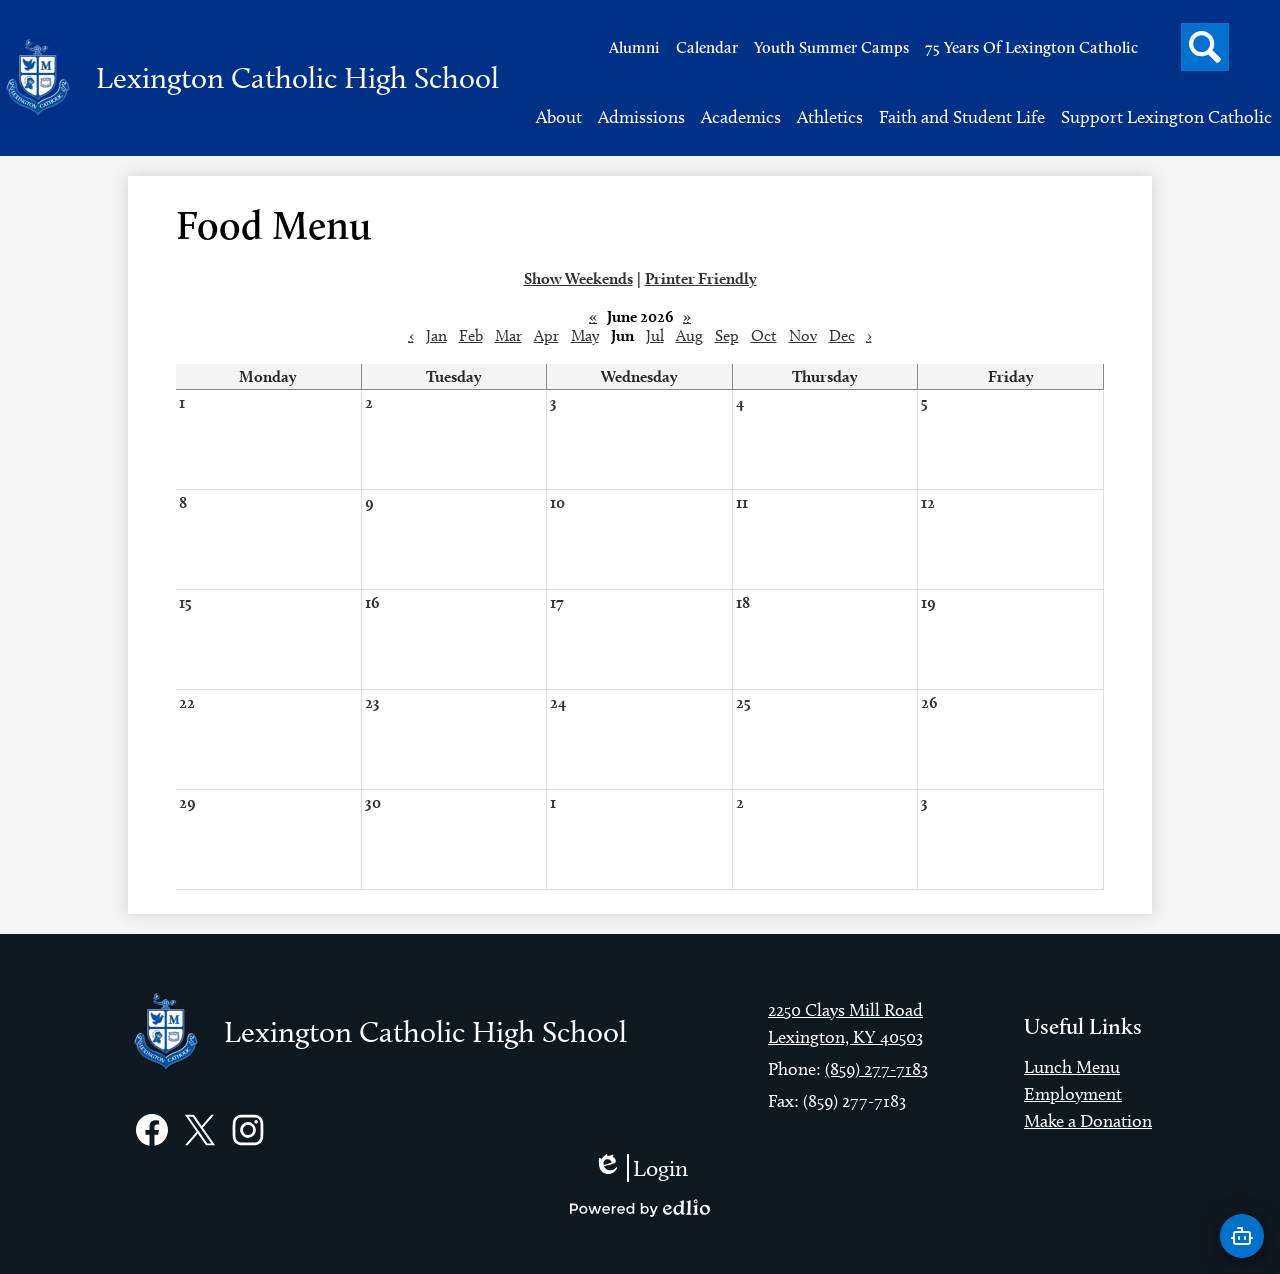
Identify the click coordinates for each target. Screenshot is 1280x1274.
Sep (727, 335)
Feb (471, 335)
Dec (842, 335)
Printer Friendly (701, 278)
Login (640, 1168)
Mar (508, 335)
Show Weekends (578, 278)
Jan (436, 335)
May (585, 335)
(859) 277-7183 (876, 1069)
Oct (764, 335)
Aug (689, 335)
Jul (655, 335)
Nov (803, 335)
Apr (546, 335)
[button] (559, 117)
